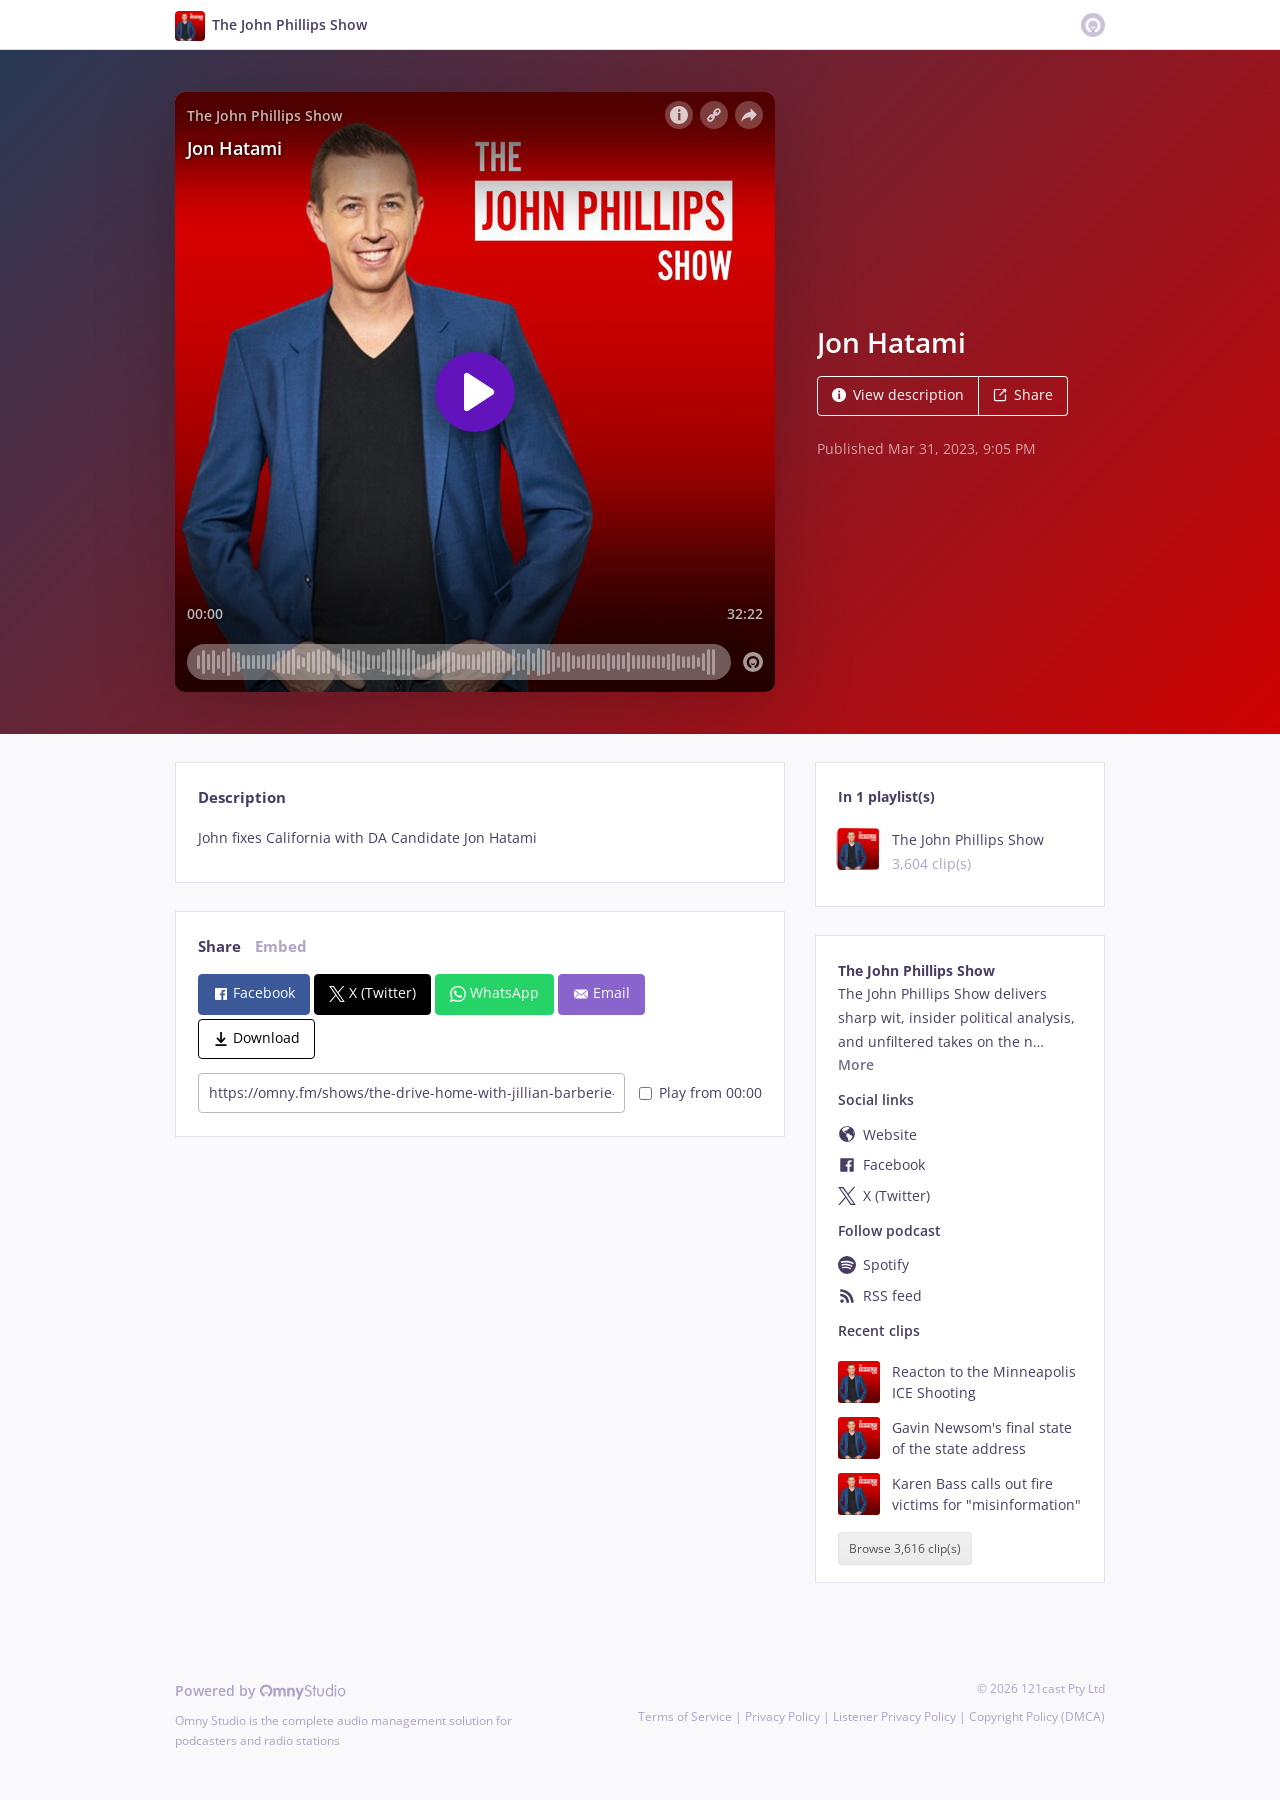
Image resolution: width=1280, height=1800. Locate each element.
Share (1023, 394)
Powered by (260, 1690)
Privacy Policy (782, 1716)
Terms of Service (685, 1716)
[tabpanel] (479, 838)
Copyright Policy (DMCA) (1037, 1716)
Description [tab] (242, 797)
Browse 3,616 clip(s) (905, 1548)
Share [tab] (219, 946)
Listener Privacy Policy (894, 1716)
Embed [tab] (281, 946)
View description (898, 394)
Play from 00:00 (700, 1092)
